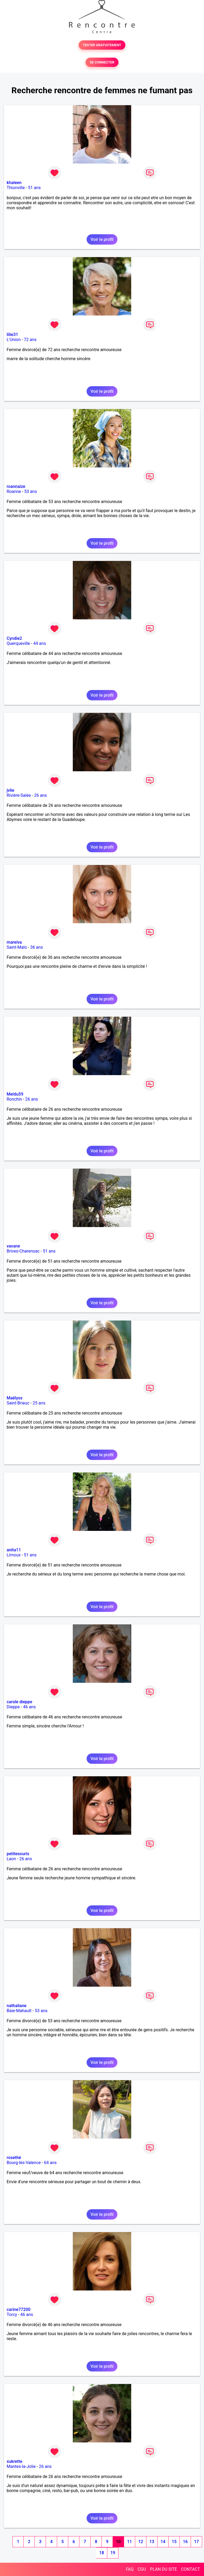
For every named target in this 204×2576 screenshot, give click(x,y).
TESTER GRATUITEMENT (102, 45)
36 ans (36, 947)
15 (174, 2541)
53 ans (30, 491)
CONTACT (190, 2569)
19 (112, 2552)
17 (196, 2541)
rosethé (14, 2157)
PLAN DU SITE (163, 2569)
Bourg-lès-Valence (24, 2162)
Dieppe (13, 1706)
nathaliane (17, 2005)
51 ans (34, 187)
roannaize (16, 486)
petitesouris (18, 1853)
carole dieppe (19, 1701)
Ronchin (14, 1099)
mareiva (14, 942)
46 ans (29, 1706)
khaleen (14, 182)
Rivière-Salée (19, 795)
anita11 (14, 1549)
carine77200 (19, 2309)
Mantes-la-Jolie (21, 2466)
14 (162, 2541)
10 (118, 2541)
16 (185, 2541)
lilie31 (12, 334)
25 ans (39, 1403)
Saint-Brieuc (18, 1403)
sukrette (14, 2461)
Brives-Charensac (23, 1251)
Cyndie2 (14, 638)
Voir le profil (102, 239)
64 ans (50, 2162)
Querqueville (18, 643)
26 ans (40, 795)
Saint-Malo (17, 947)
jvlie (10, 790)
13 (151, 2541)
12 (140, 2541)
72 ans (30, 339)
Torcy (12, 2314)
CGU (142, 2569)
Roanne (14, 491)
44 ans (39, 643)
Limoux (13, 1554)
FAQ (130, 2569)
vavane (13, 1246)
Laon (11, 1858)
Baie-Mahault (19, 2010)
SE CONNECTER (102, 62)
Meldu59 (15, 1094)
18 (101, 2552)
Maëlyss (15, 1397)
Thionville (16, 187)
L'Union (13, 339)
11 (129, 2541)
